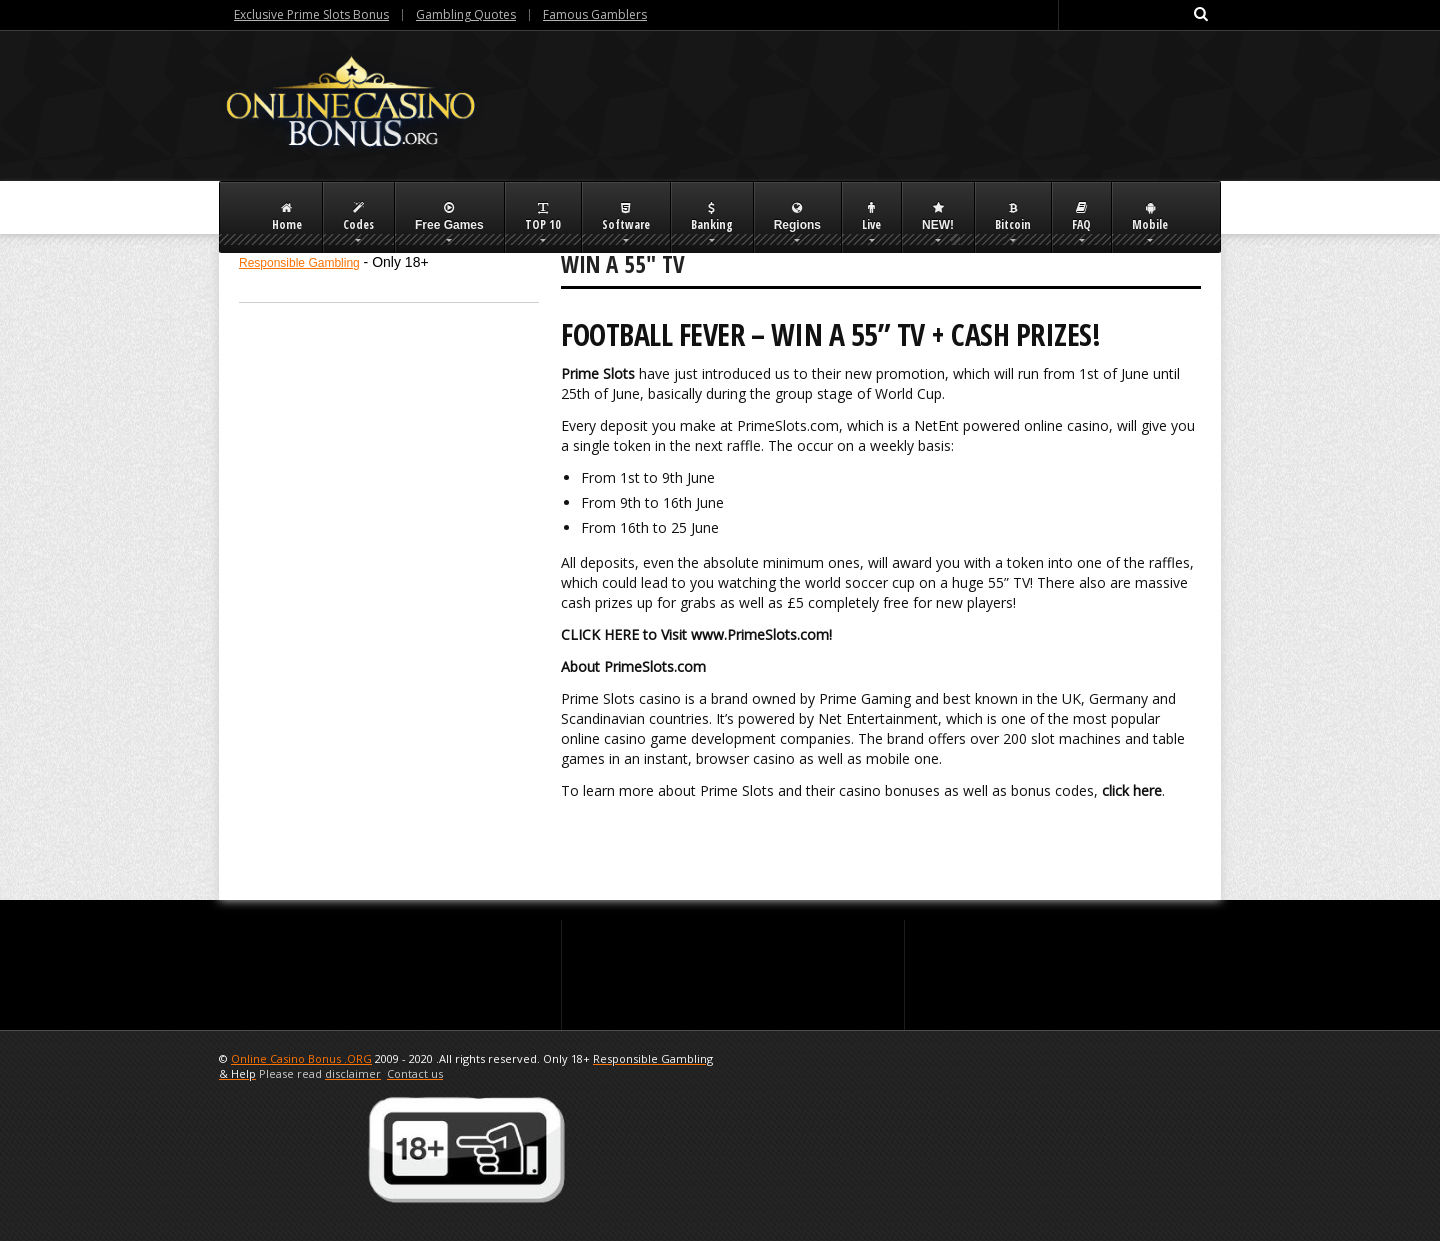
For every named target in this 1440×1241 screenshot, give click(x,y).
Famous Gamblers (595, 14)
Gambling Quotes (466, 14)
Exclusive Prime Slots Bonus (311, 14)
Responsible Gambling (299, 263)
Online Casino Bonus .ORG (301, 1058)
